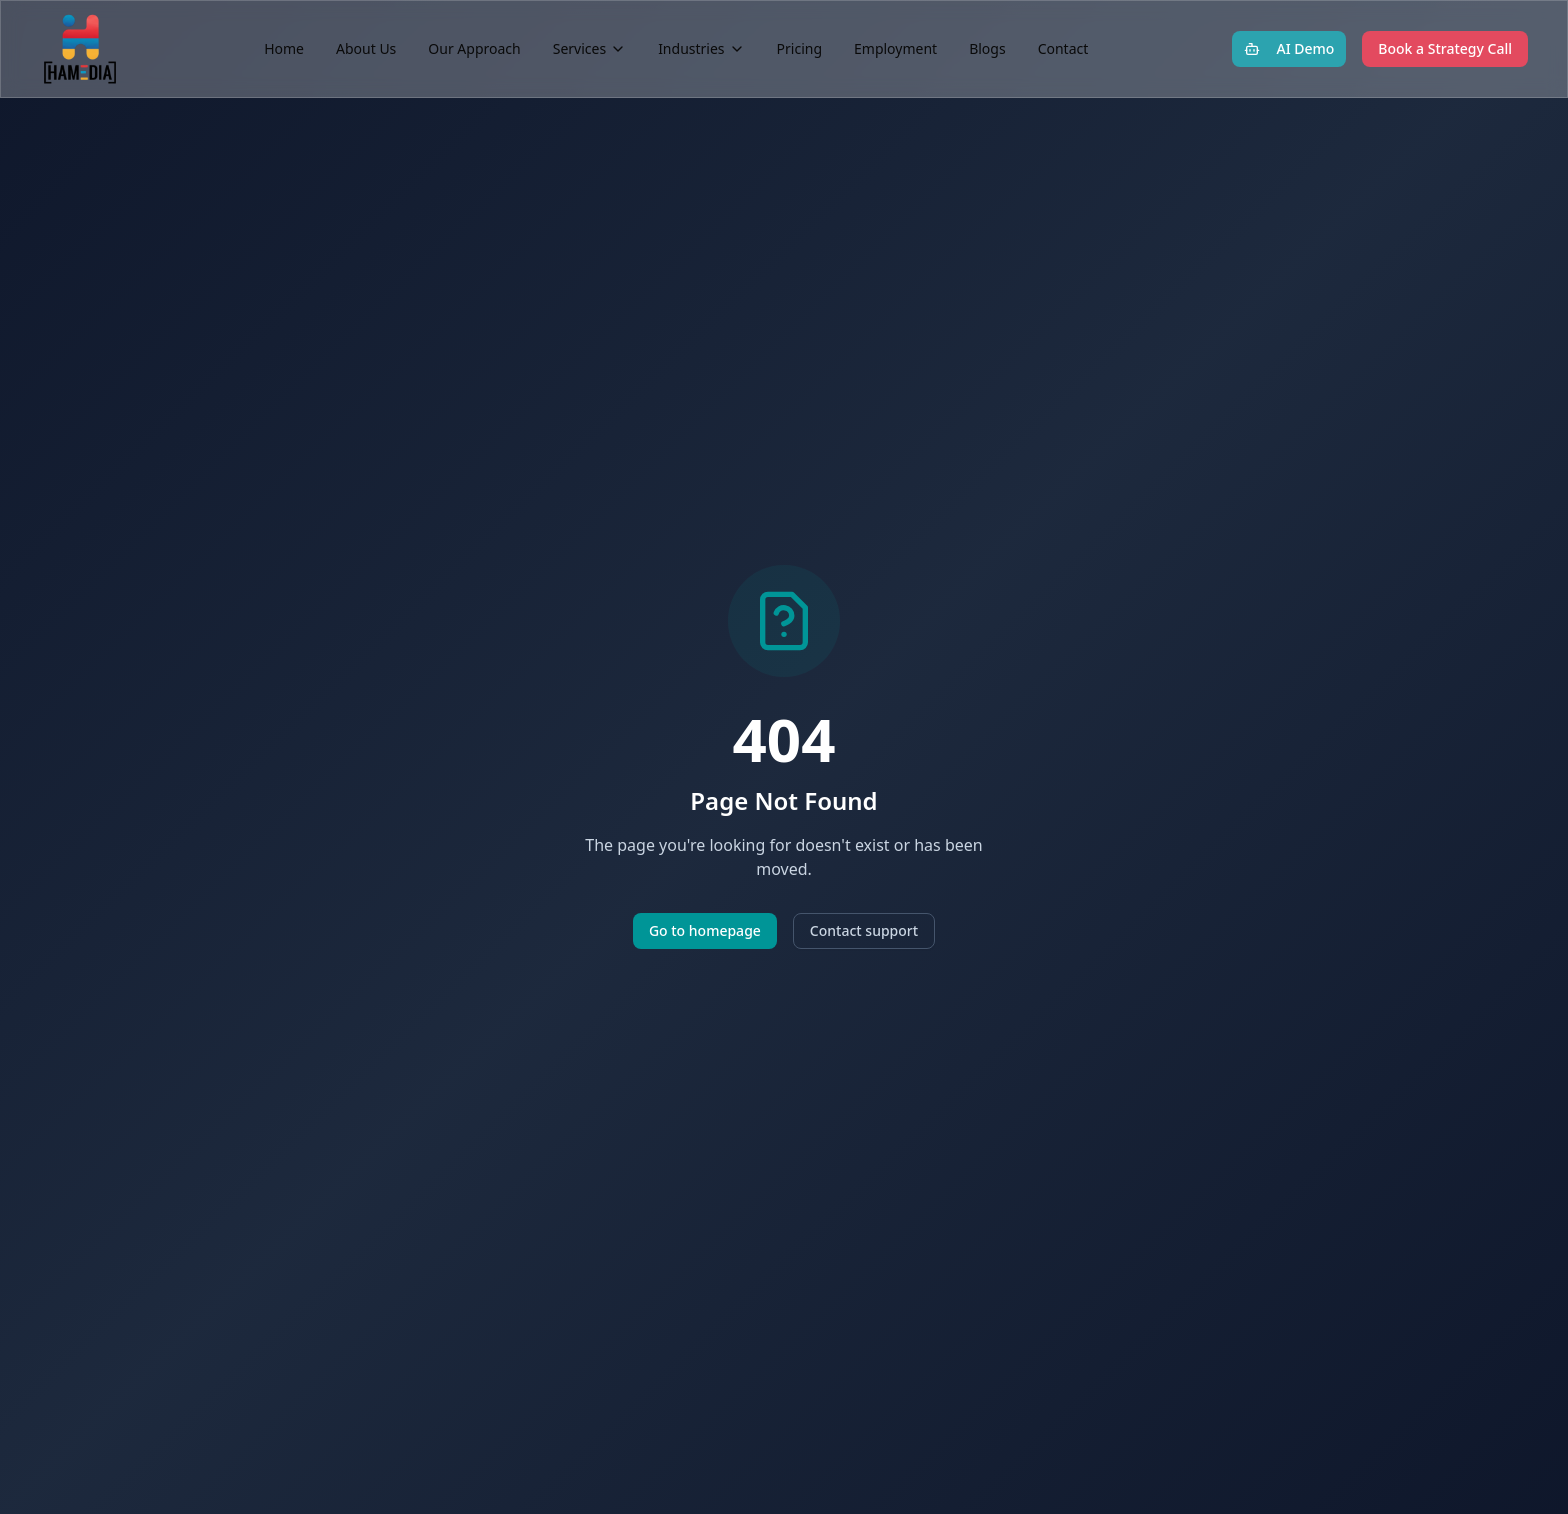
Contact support (864, 930)
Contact (1063, 48)
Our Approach (474, 48)
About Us (366, 48)
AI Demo (1289, 48)
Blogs (987, 48)
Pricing (799, 48)
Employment (895, 48)
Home (284, 48)
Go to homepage (705, 930)
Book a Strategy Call (1445, 48)
